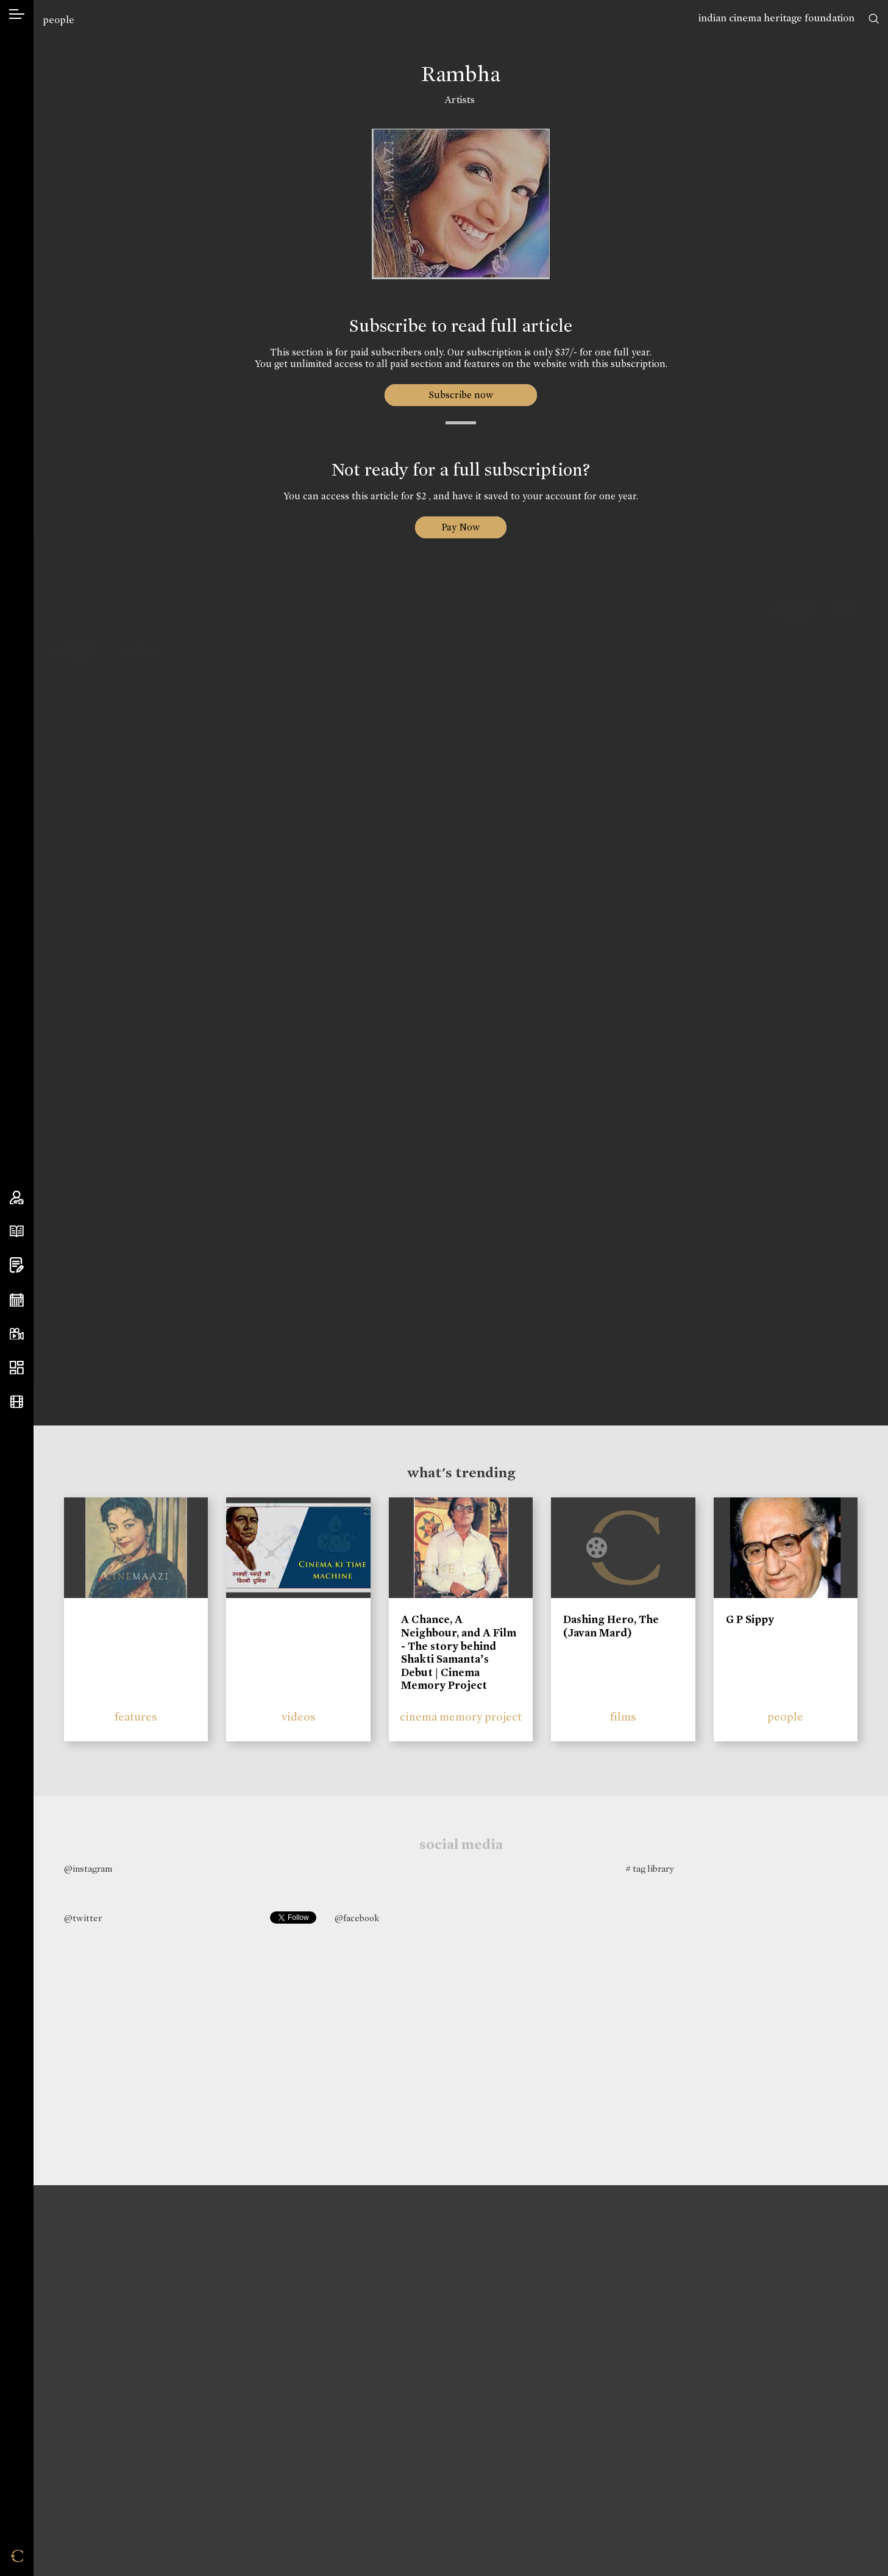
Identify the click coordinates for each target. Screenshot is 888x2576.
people (58, 19)
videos (299, 1717)
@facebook (357, 1918)
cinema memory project (461, 1717)
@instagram (88, 1868)
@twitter (83, 1918)
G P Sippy (750, 1619)
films (623, 1717)
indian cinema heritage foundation (776, 18)
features (136, 1717)
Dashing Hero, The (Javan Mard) (611, 1626)
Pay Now (460, 527)
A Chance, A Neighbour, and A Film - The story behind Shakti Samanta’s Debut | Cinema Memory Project (458, 1652)
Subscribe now (461, 395)
